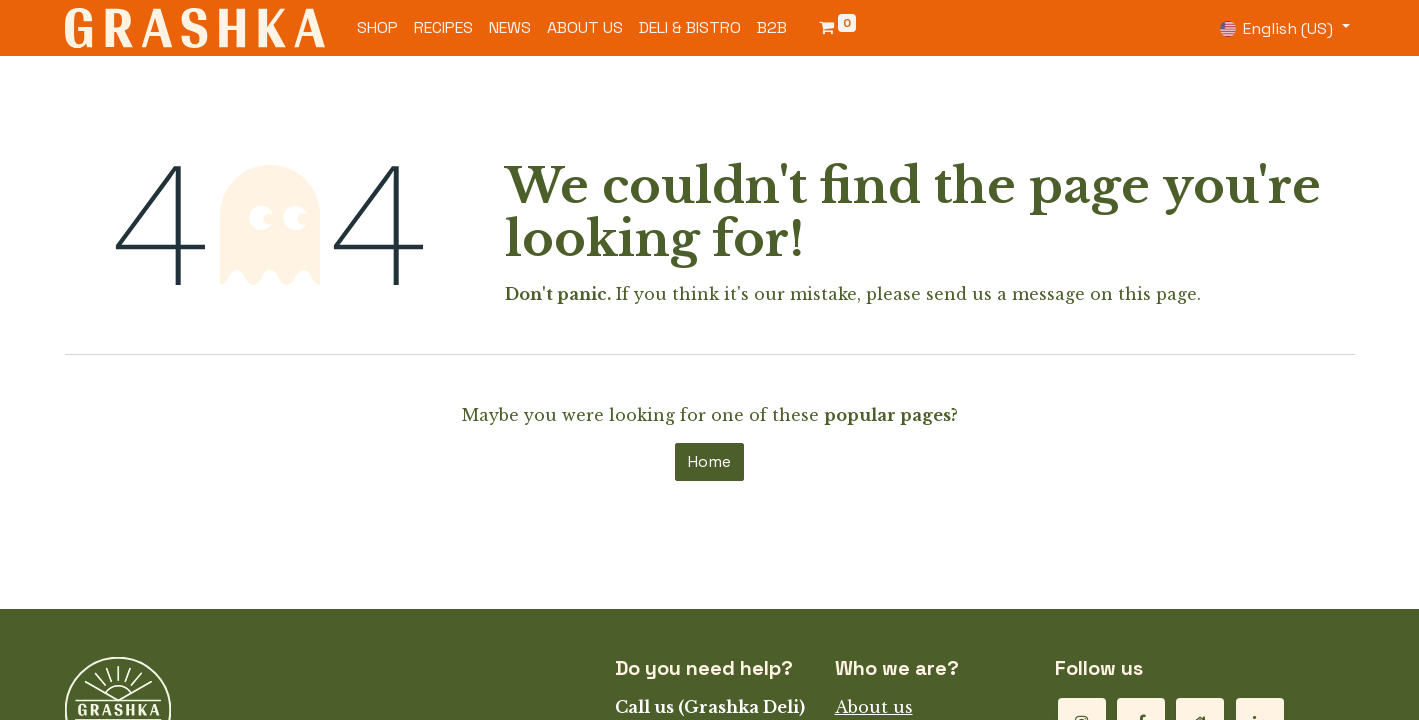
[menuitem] (377, 28)
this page (1157, 294)
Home (709, 461)
